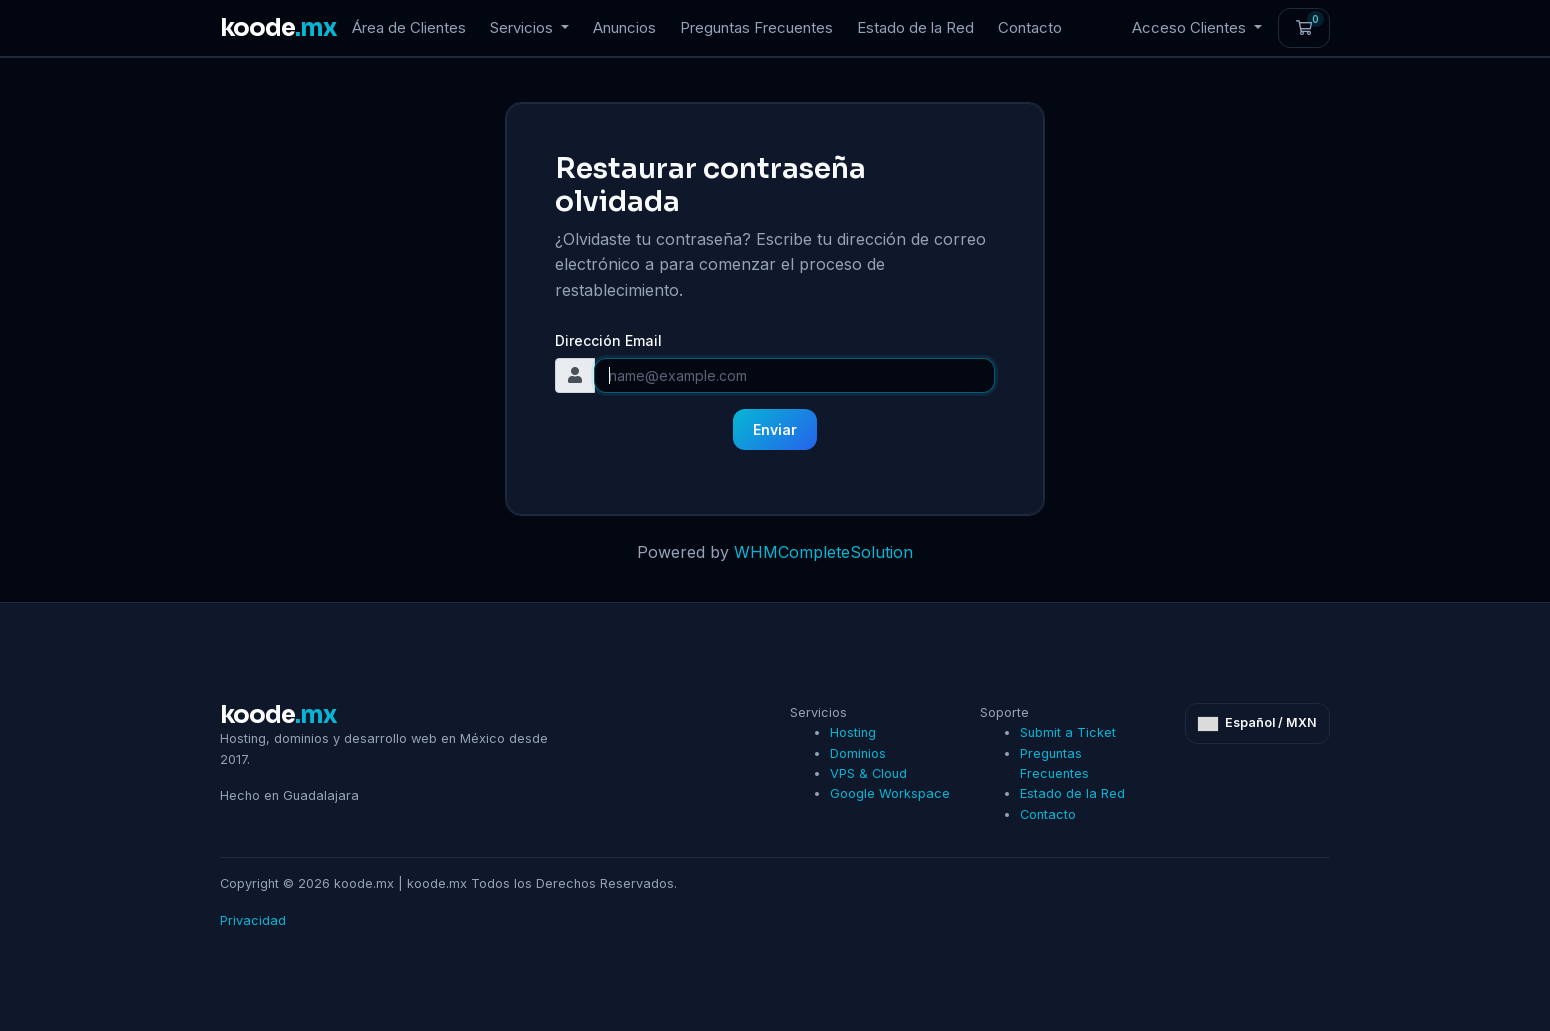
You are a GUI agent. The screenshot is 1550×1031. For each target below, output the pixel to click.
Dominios (858, 753)
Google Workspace (890, 793)
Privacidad (253, 920)
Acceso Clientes (1191, 27)
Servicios (523, 27)
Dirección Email (608, 340)
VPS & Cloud (868, 773)
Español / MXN (1257, 723)
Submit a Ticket (1068, 732)
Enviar (775, 429)
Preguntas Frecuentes (756, 27)
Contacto (1030, 27)
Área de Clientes (409, 27)
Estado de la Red (915, 27)
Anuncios (624, 27)
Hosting (853, 732)
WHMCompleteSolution (823, 552)
